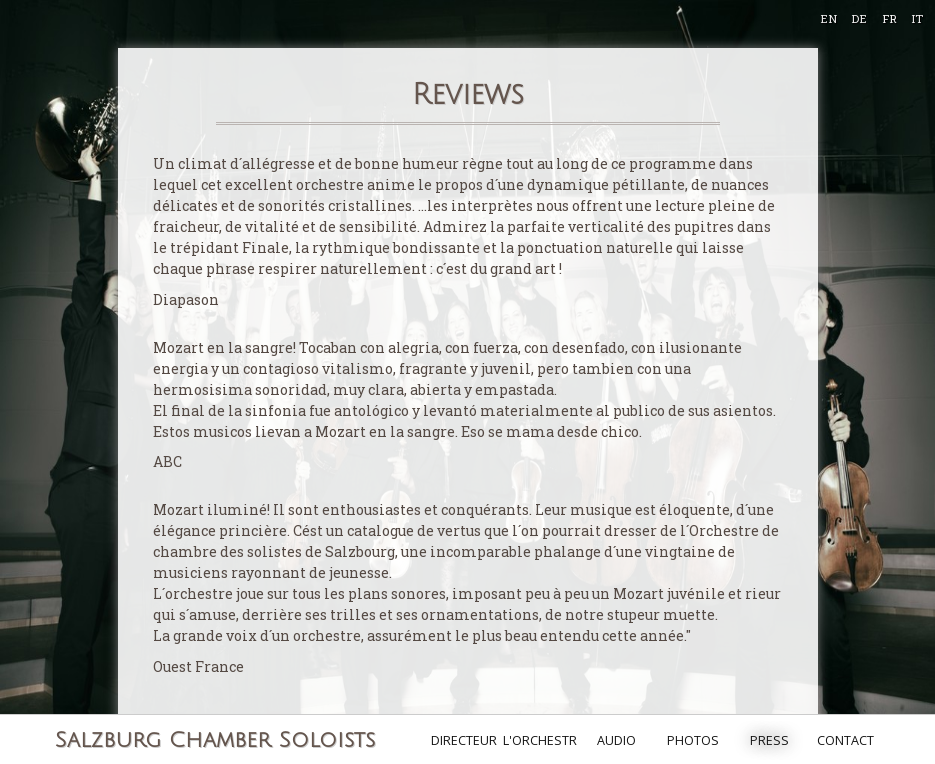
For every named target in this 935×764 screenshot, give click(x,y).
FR (889, 18)
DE (859, 18)
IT (917, 18)
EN (828, 18)
